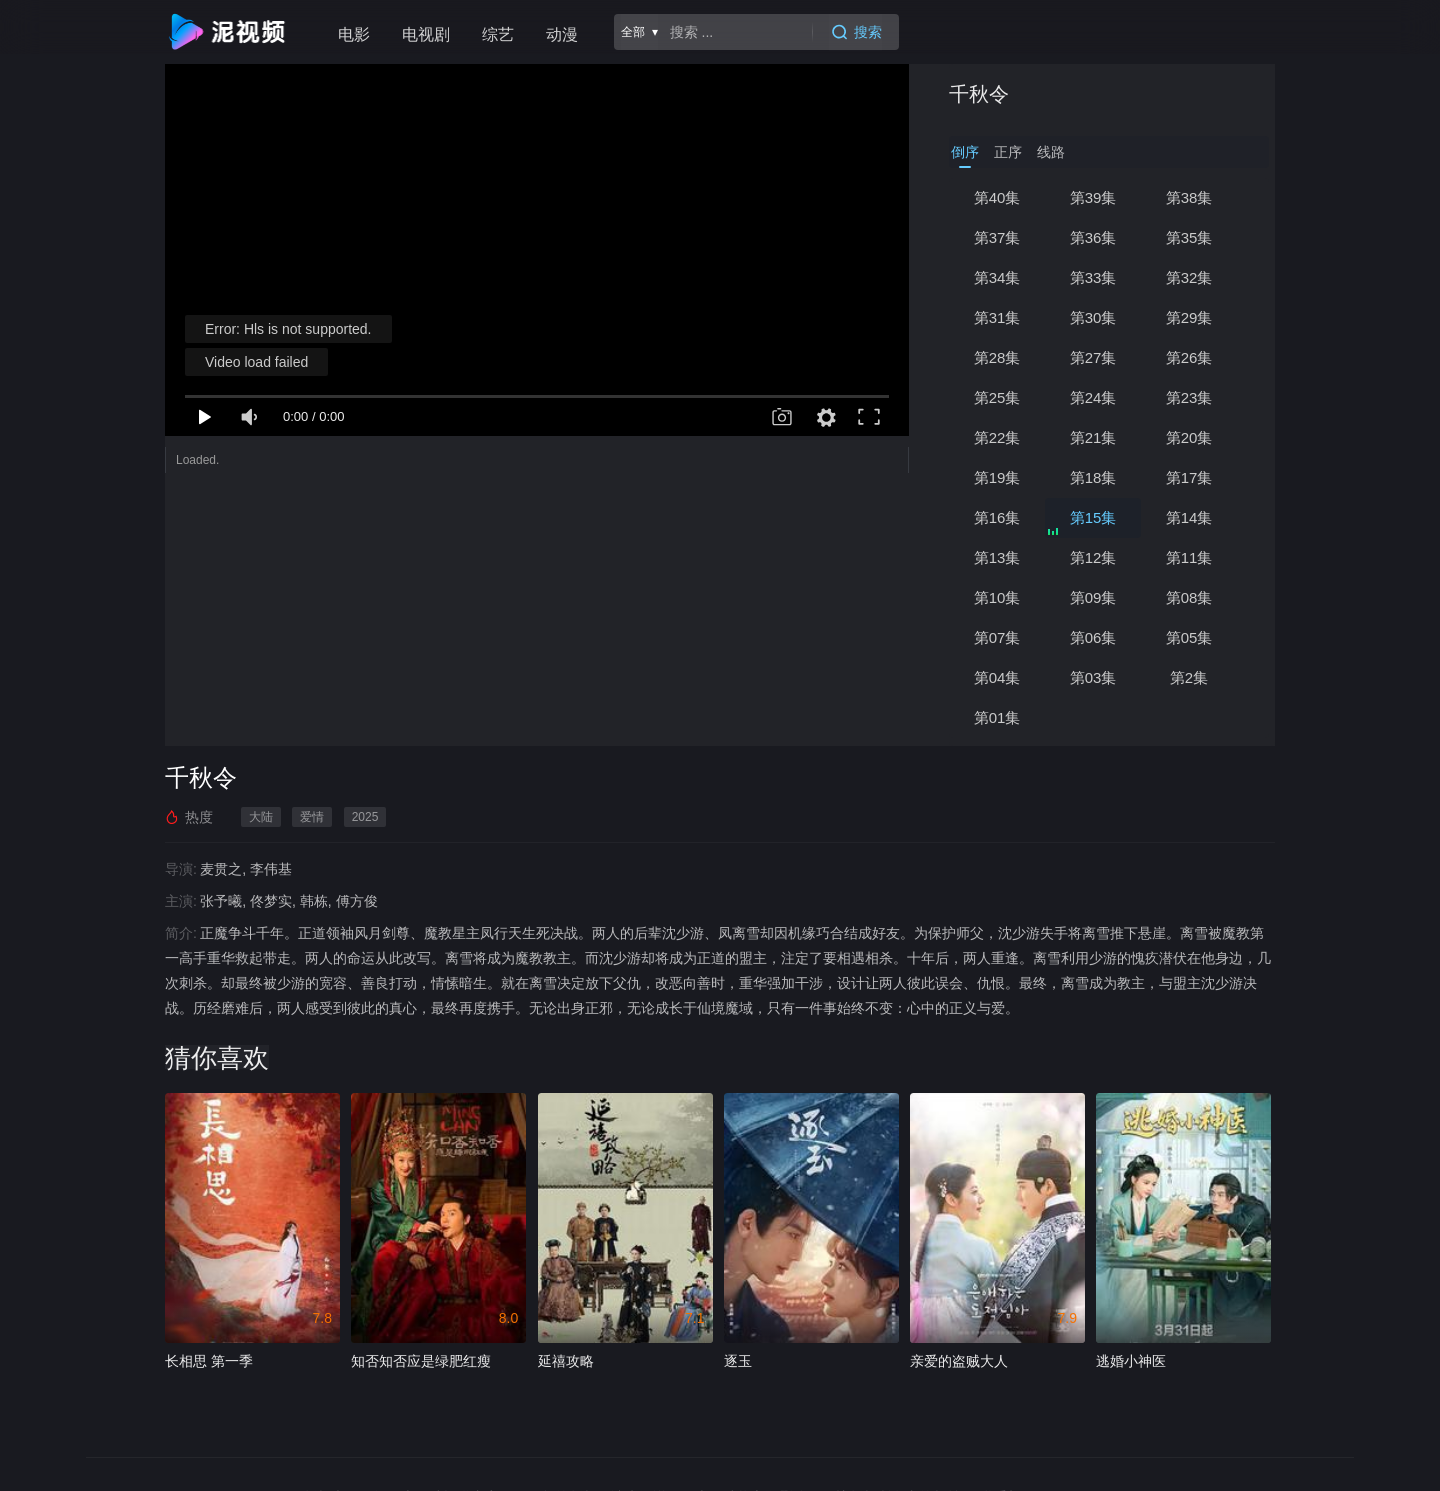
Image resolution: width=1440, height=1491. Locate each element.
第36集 (1093, 237)
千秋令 (979, 94)
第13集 (997, 557)
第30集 (1093, 317)
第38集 (1189, 197)
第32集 (1189, 277)
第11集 (1189, 557)
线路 (1051, 152)
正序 (1008, 152)
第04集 (997, 677)
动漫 (562, 34)
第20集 (1189, 437)
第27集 (1093, 357)
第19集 (997, 477)
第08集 (1189, 597)
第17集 (1189, 477)
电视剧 (426, 34)
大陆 (261, 817)
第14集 (1189, 517)
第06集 (1093, 637)
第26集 (1189, 357)
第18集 (1093, 477)
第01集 (997, 717)
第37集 (997, 237)
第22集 (997, 437)
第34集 (997, 277)
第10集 (997, 597)
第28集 (997, 357)
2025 (365, 817)
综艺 (498, 34)
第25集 (997, 397)
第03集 (1093, 677)
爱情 (312, 817)
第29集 (1189, 317)
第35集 (1189, 237)
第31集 (997, 317)
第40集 (997, 197)
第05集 (1189, 637)
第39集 (1093, 197)
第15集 (1093, 517)
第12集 (1093, 557)
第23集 (1189, 397)
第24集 (1093, 397)
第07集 (997, 637)
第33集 (1093, 277)
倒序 (965, 152)
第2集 (1189, 677)
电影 (354, 34)
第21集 (1093, 437)
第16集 (997, 517)
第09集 (1093, 597)
